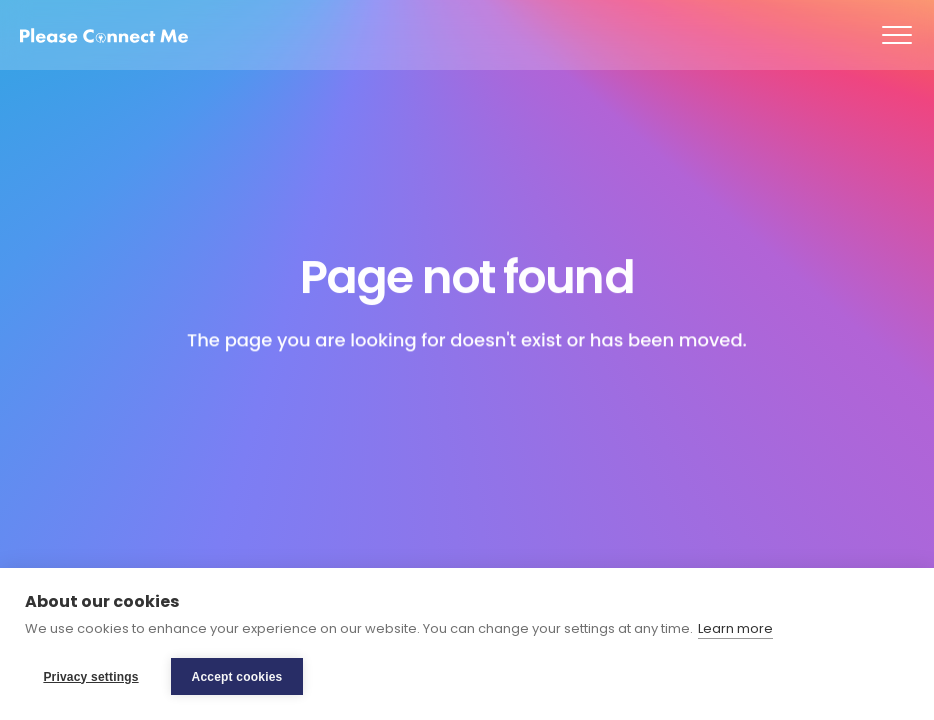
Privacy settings (90, 677)
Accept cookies (237, 677)
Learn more (735, 628)
